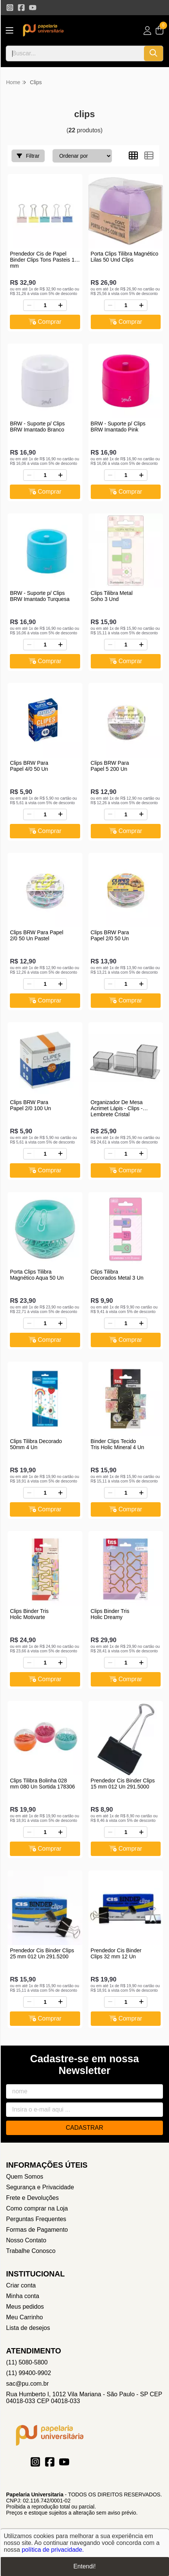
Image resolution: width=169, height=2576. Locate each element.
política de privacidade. (53, 2549)
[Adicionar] (60, 305)
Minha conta (22, 2296)
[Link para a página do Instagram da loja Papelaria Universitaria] (10, 7)
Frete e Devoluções (32, 2198)
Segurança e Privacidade (40, 2187)
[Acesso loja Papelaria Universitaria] (147, 30)
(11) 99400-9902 (28, 2373)
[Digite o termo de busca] (75, 53)
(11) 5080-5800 (26, 2362)
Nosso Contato (26, 2240)
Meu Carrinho (24, 2317)
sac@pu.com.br (27, 2383)
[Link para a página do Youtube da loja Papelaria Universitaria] (32, 7)
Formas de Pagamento (37, 2229)
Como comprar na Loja (37, 2208)
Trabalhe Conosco (30, 2251)
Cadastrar (84, 2127)
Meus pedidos (25, 2306)
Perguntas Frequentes (36, 2219)
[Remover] (29, 305)
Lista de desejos (28, 2328)
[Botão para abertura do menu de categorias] (9, 30)
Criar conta (21, 2285)
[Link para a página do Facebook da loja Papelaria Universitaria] (21, 7)
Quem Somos (24, 2176)
